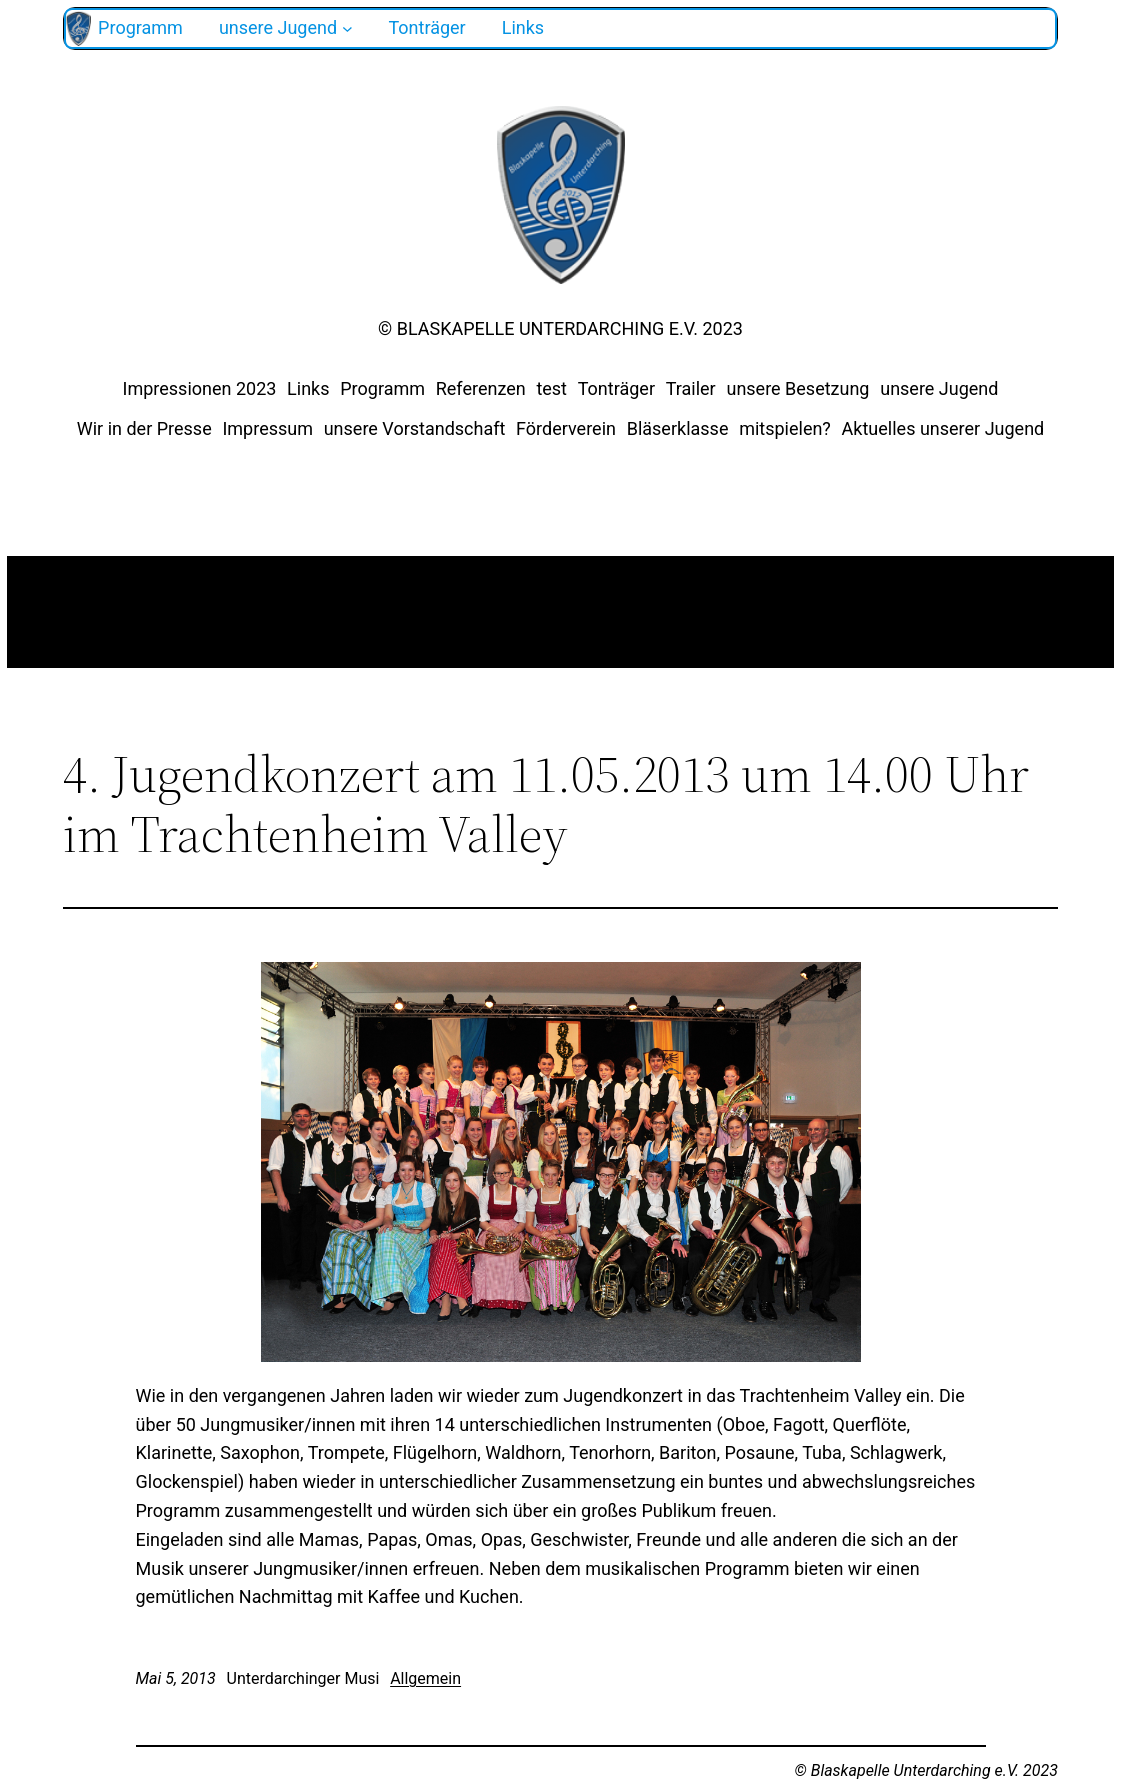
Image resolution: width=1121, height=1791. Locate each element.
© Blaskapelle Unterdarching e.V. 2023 (560, 328)
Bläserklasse (678, 428)
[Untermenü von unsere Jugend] (347, 28)
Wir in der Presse (144, 428)
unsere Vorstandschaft (415, 428)
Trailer (691, 388)
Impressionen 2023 (200, 388)
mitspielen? (785, 428)
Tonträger (616, 388)
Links (308, 388)
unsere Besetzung (797, 388)
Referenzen (481, 388)
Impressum (267, 428)
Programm (382, 388)
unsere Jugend (939, 388)
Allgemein (425, 1678)
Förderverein (566, 428)
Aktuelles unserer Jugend (943, 428)
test (551, 388)
